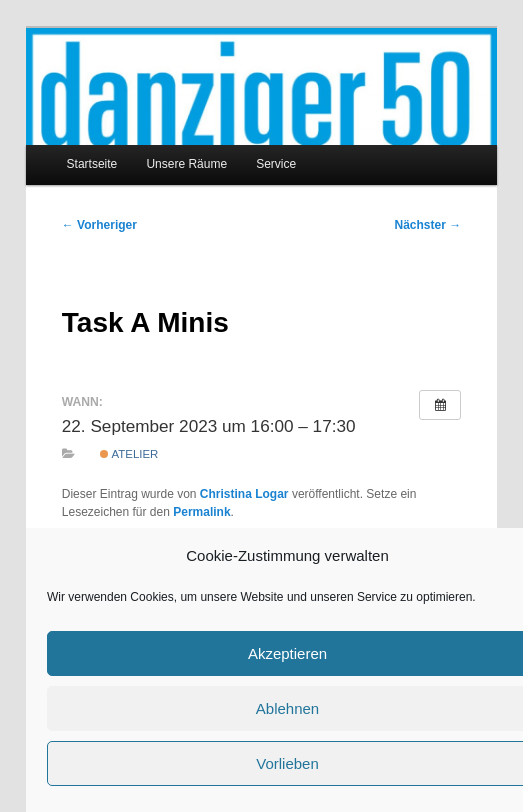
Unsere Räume (186, 164)
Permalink (201, 512)
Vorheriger (99, 225)
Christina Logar (244, 494)
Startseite (92, 164)
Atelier (129, 454)
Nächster (428, 225)
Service (276, 164)
